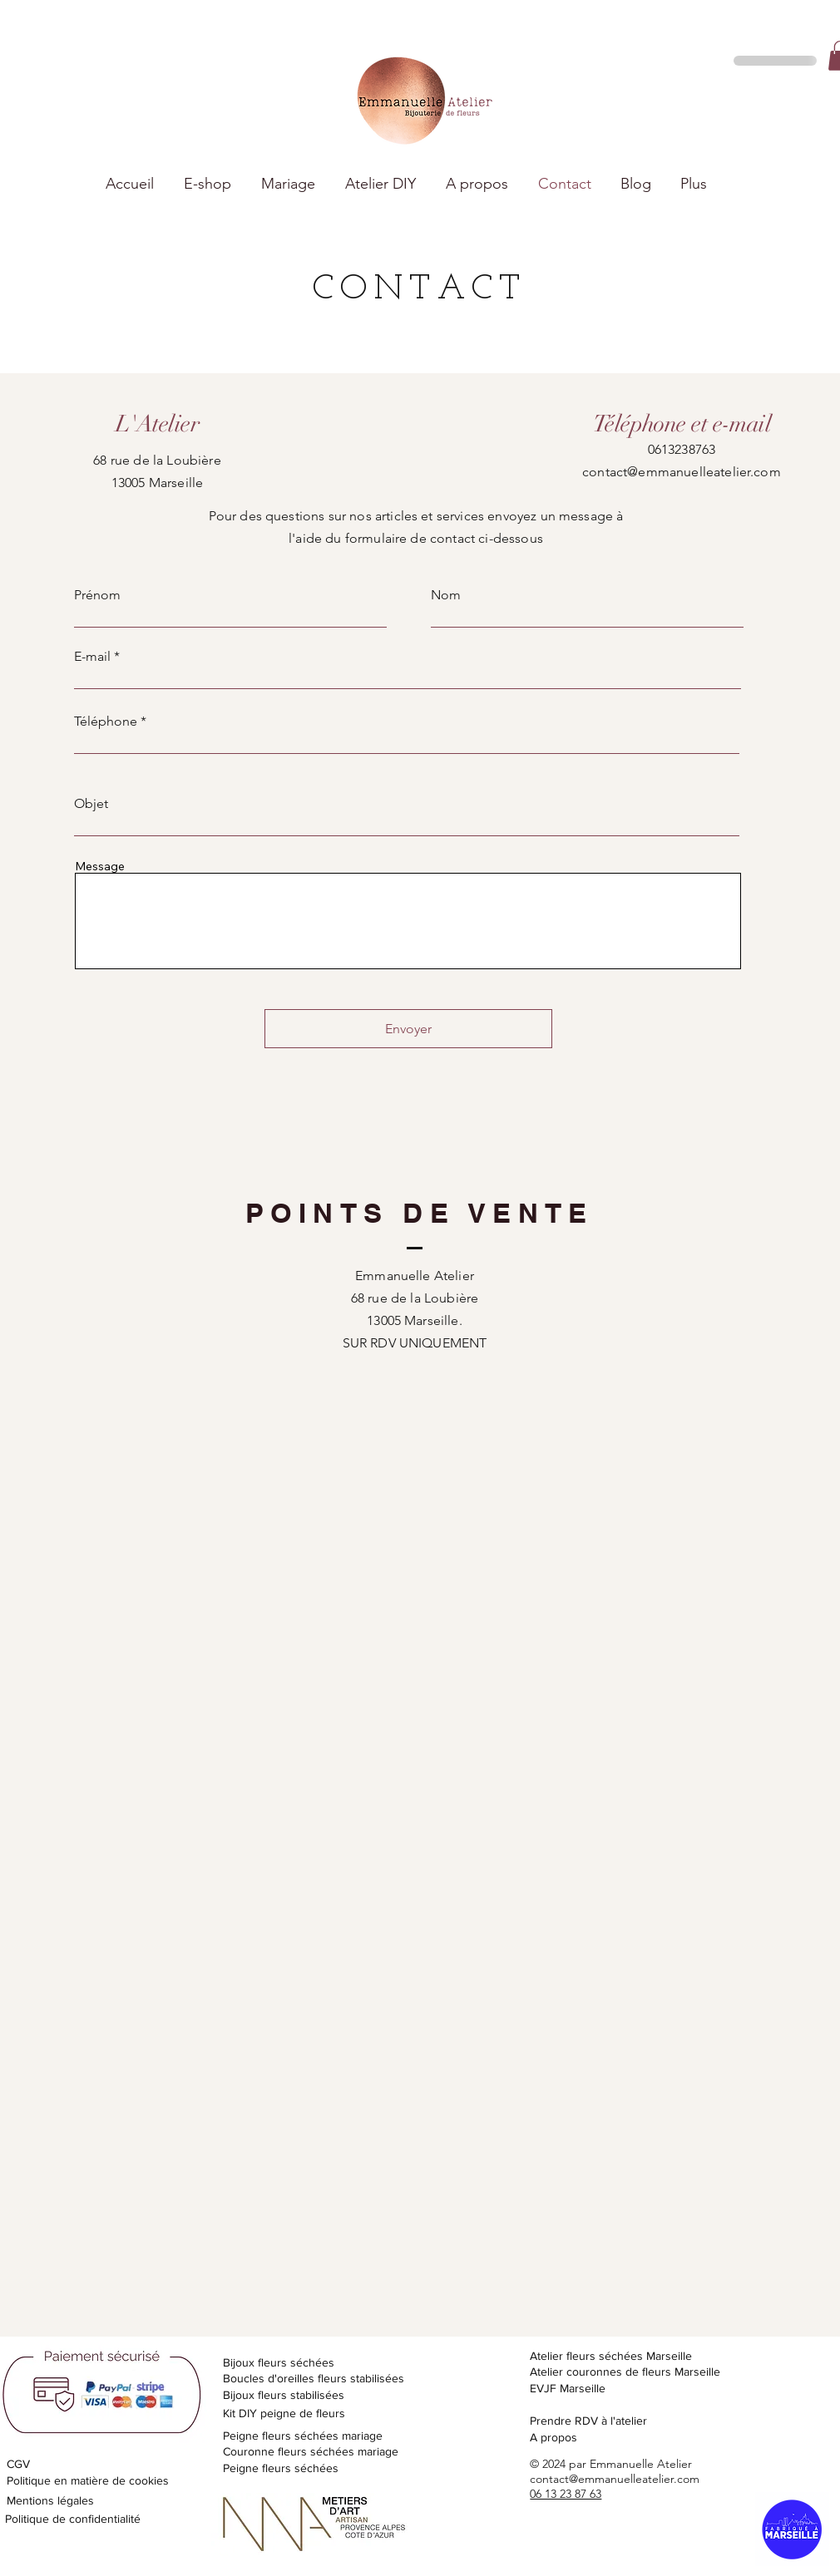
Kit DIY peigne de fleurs (284, 2413)
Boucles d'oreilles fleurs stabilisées (313, 2378)
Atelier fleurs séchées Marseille (611, 2355)
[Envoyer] (408, 1028)
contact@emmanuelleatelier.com (681, 472)
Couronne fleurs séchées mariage (310, 2451)
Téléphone (105, 721)
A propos (553, 2437)
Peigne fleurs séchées (280, 2468)
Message (100, 866)
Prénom (97, 595)
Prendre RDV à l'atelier (588, 2420)
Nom (446, 595)
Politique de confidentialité (73, 2518)
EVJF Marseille (567, 2388)
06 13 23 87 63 (565, 2493)
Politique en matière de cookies (89, 2480)
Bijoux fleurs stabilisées (283, 2394)
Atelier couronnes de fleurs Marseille (625, 2371)
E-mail (92, 656)
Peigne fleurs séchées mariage (303, 2435)
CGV (18, 2463)
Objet (91, 803)
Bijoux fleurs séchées (278, 2362)
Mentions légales (50, 2500)
